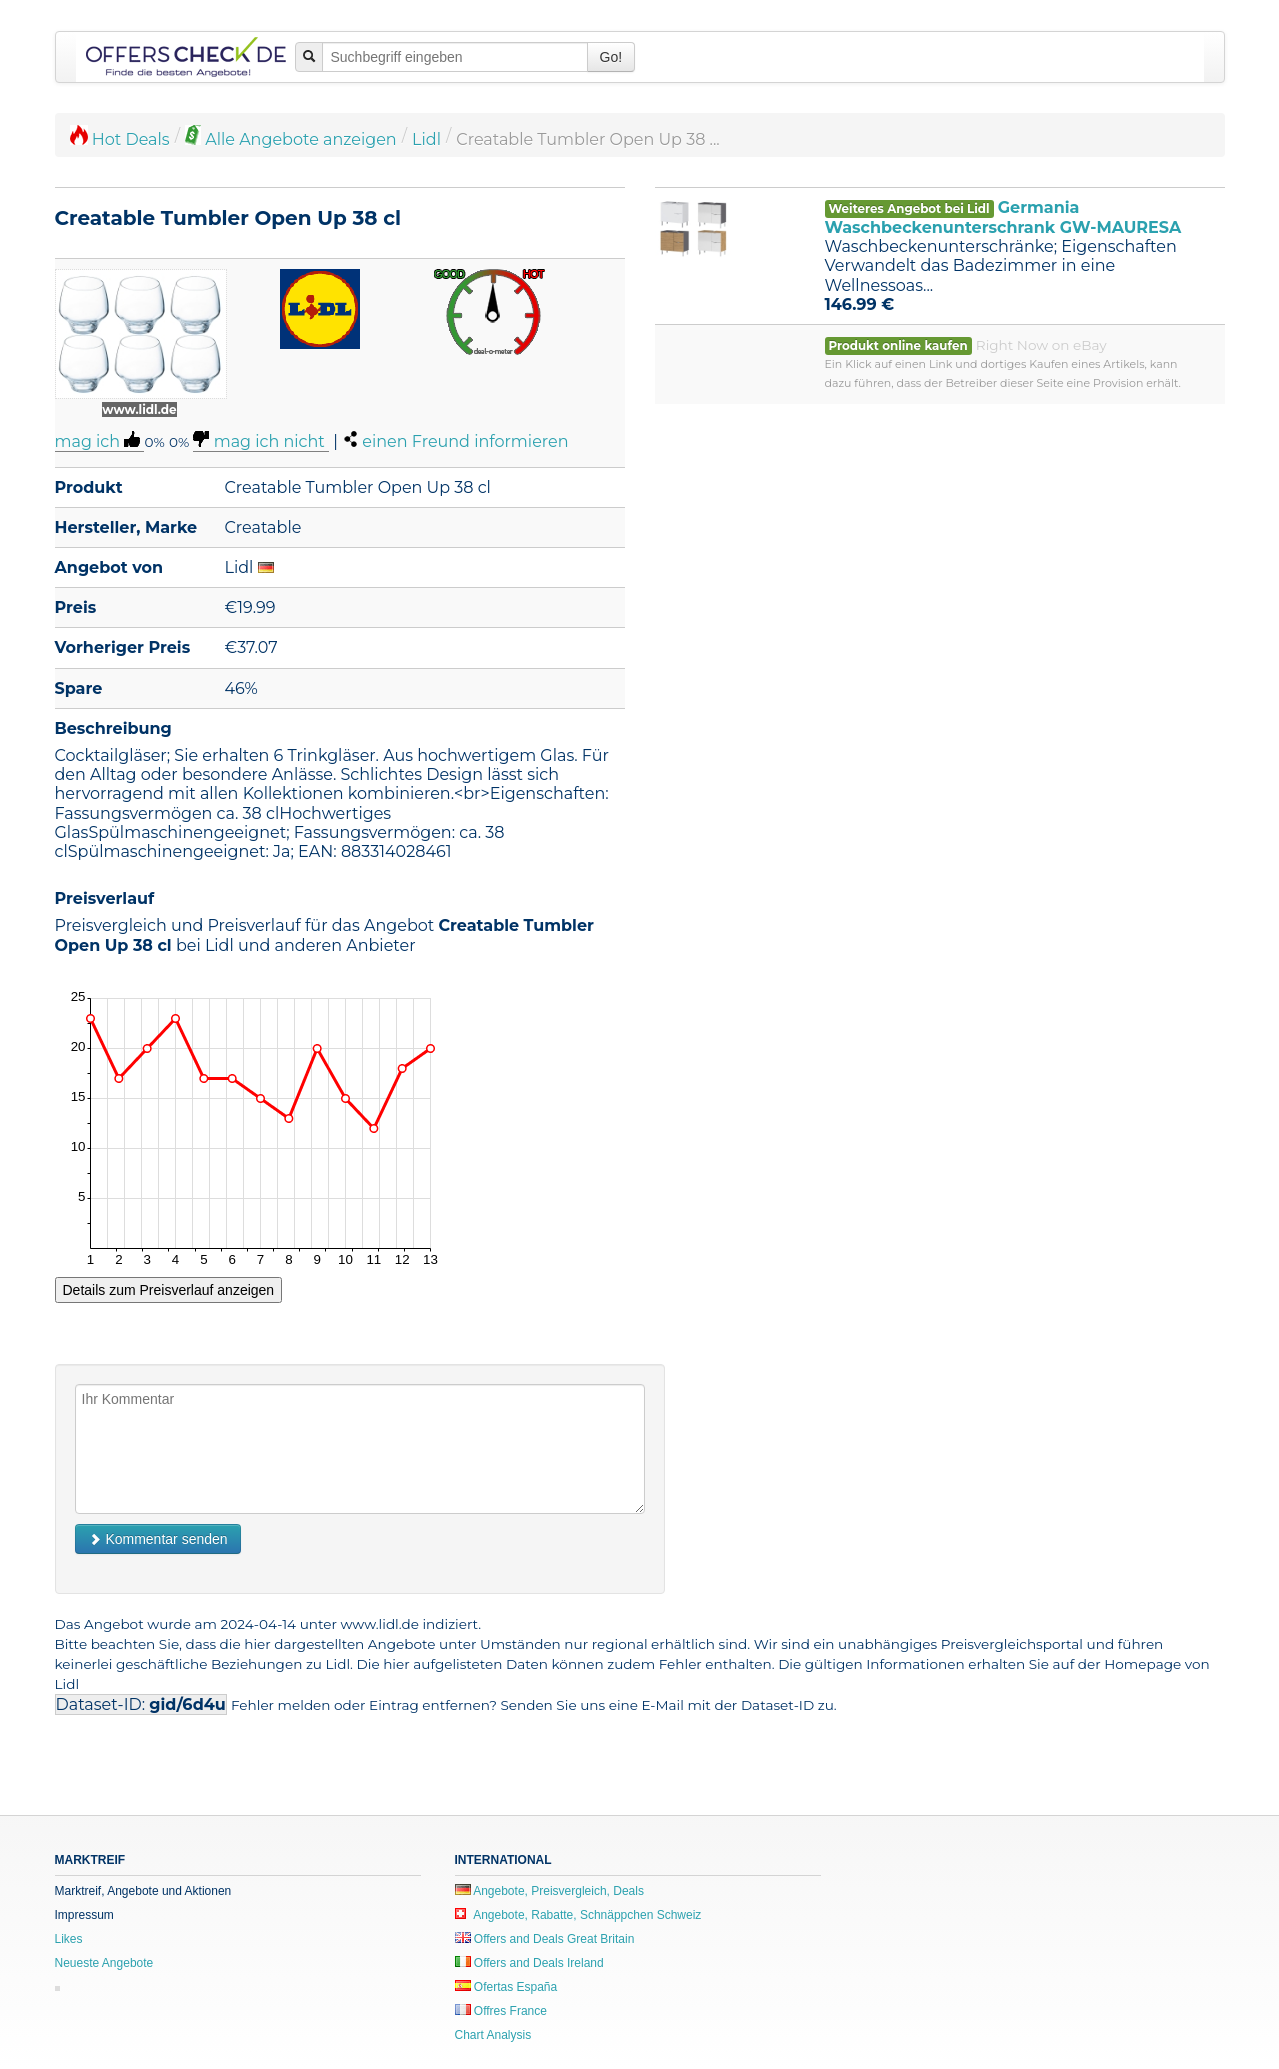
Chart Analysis (493, 2035)
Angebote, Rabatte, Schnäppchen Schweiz (578, 1915)
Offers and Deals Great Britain (545, 1939)
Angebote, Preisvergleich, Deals (549, 1891)
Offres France (501, 2011)
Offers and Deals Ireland (529, 1963)
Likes (69, 1939)
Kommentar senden (158, 1539)
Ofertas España (506, 1987)
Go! (611, 57)
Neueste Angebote (104, 1963)
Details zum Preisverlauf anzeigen (169, 1290)
